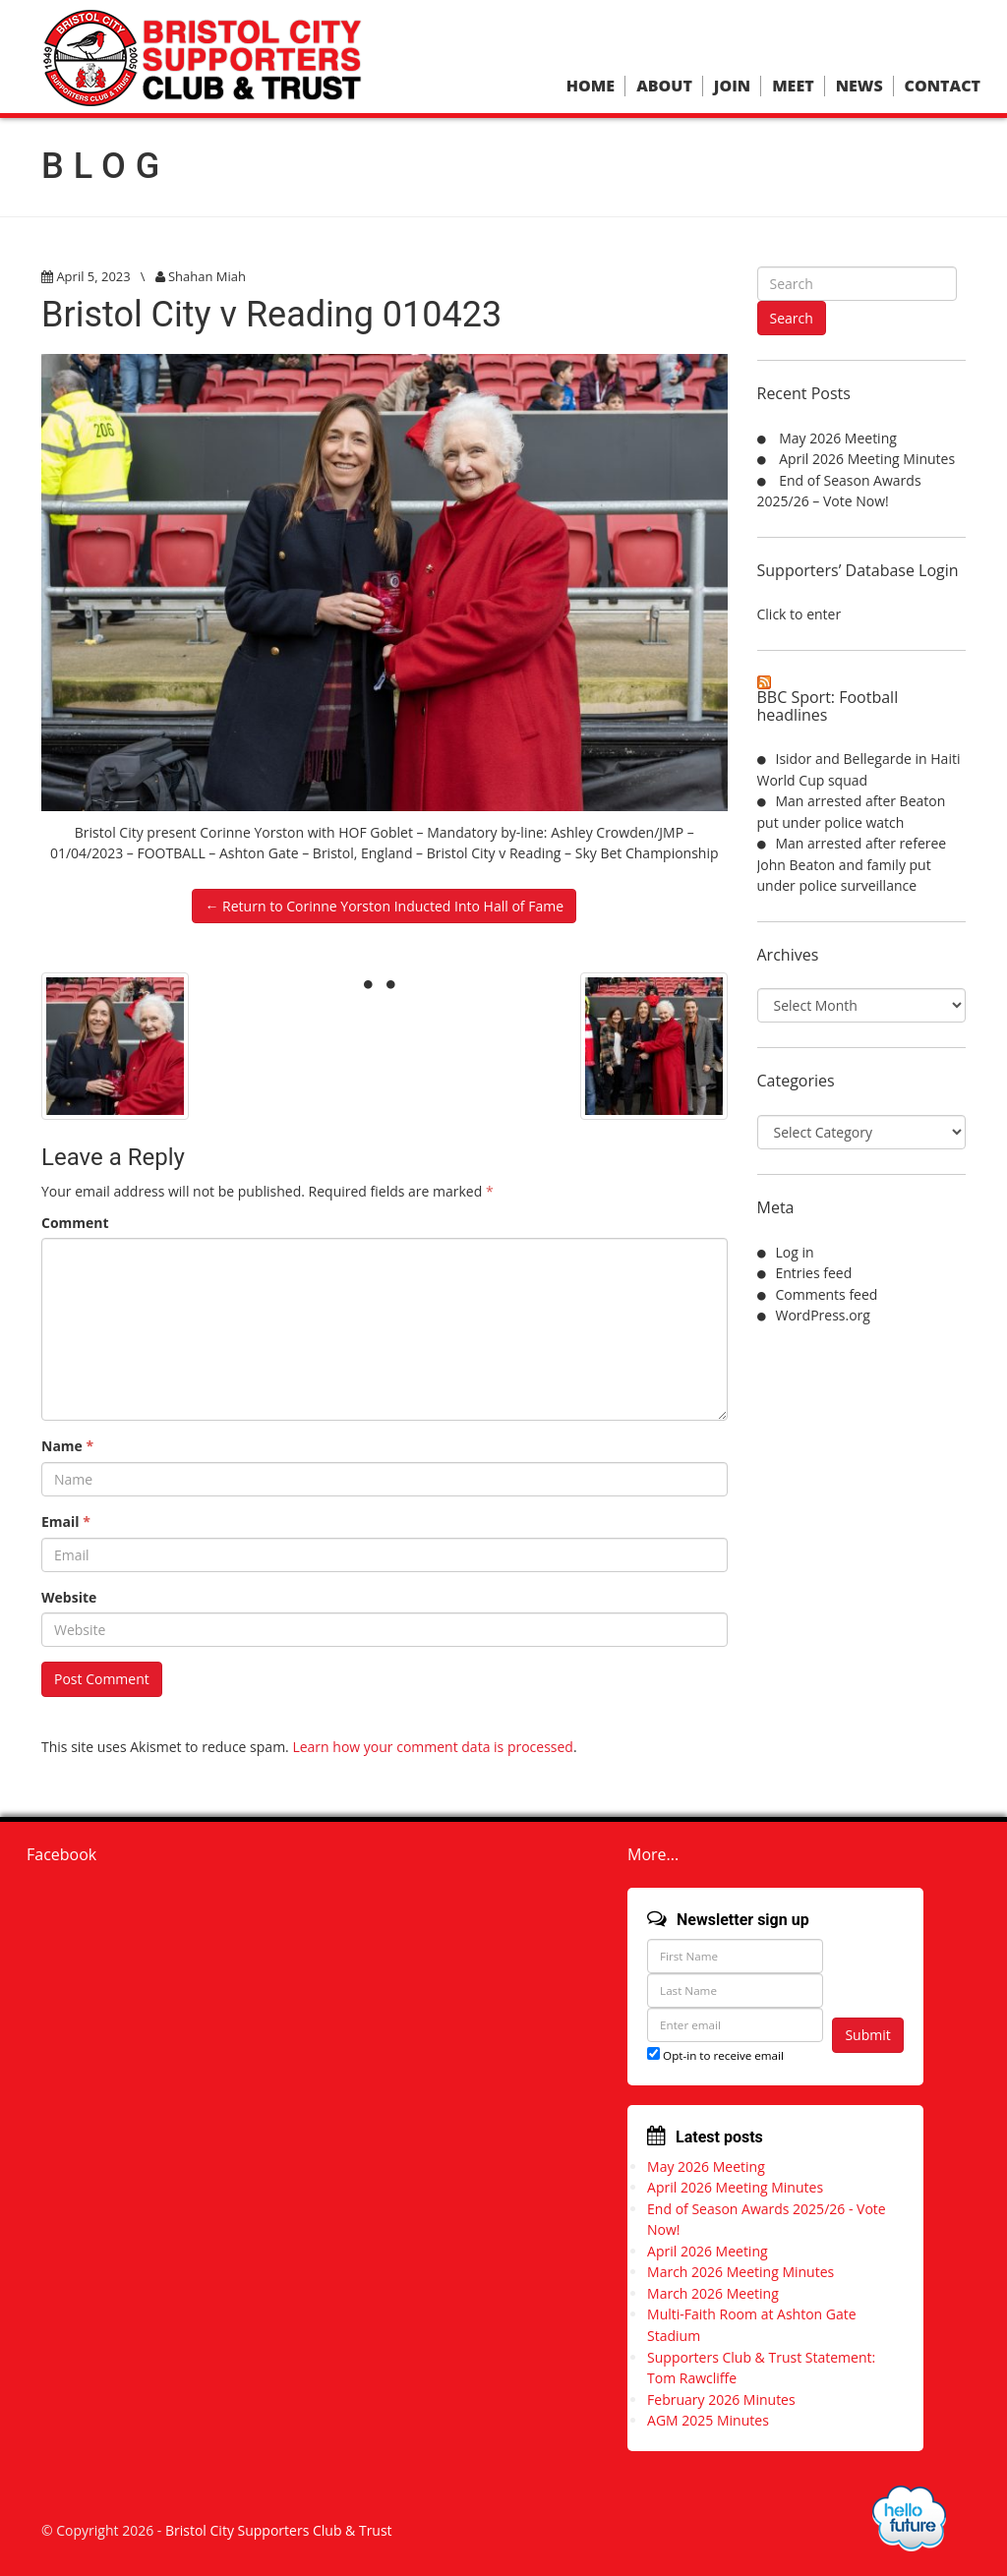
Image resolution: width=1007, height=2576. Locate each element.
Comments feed (827, 1294)
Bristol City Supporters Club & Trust (278, 2530)
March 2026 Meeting (713, 2293)
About (664, 86)
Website (68, 1597)
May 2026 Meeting (838, 438)
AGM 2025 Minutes (708, 2420)
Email (65, 1521)
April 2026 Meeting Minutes (867, 458)
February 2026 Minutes (721, 2399)
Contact (942, 86)
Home (590, 86)
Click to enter (799, 614)
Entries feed (814, 1272)
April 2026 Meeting (707, 2251)
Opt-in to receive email (715, 2055)
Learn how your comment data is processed (432, 1746)
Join (732, 86)
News (859, 86)
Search (791, 318)
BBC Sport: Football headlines (828, 706)
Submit (867, 2034)
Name (67, 1445)
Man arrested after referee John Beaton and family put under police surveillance (852, 864)
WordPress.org (823, 1315)
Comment (75, 1222)
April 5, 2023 (93, 276)
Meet (792, 86)
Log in (795, 1252)
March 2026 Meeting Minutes (740, 2271)
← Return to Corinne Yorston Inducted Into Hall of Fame (384, 906)
